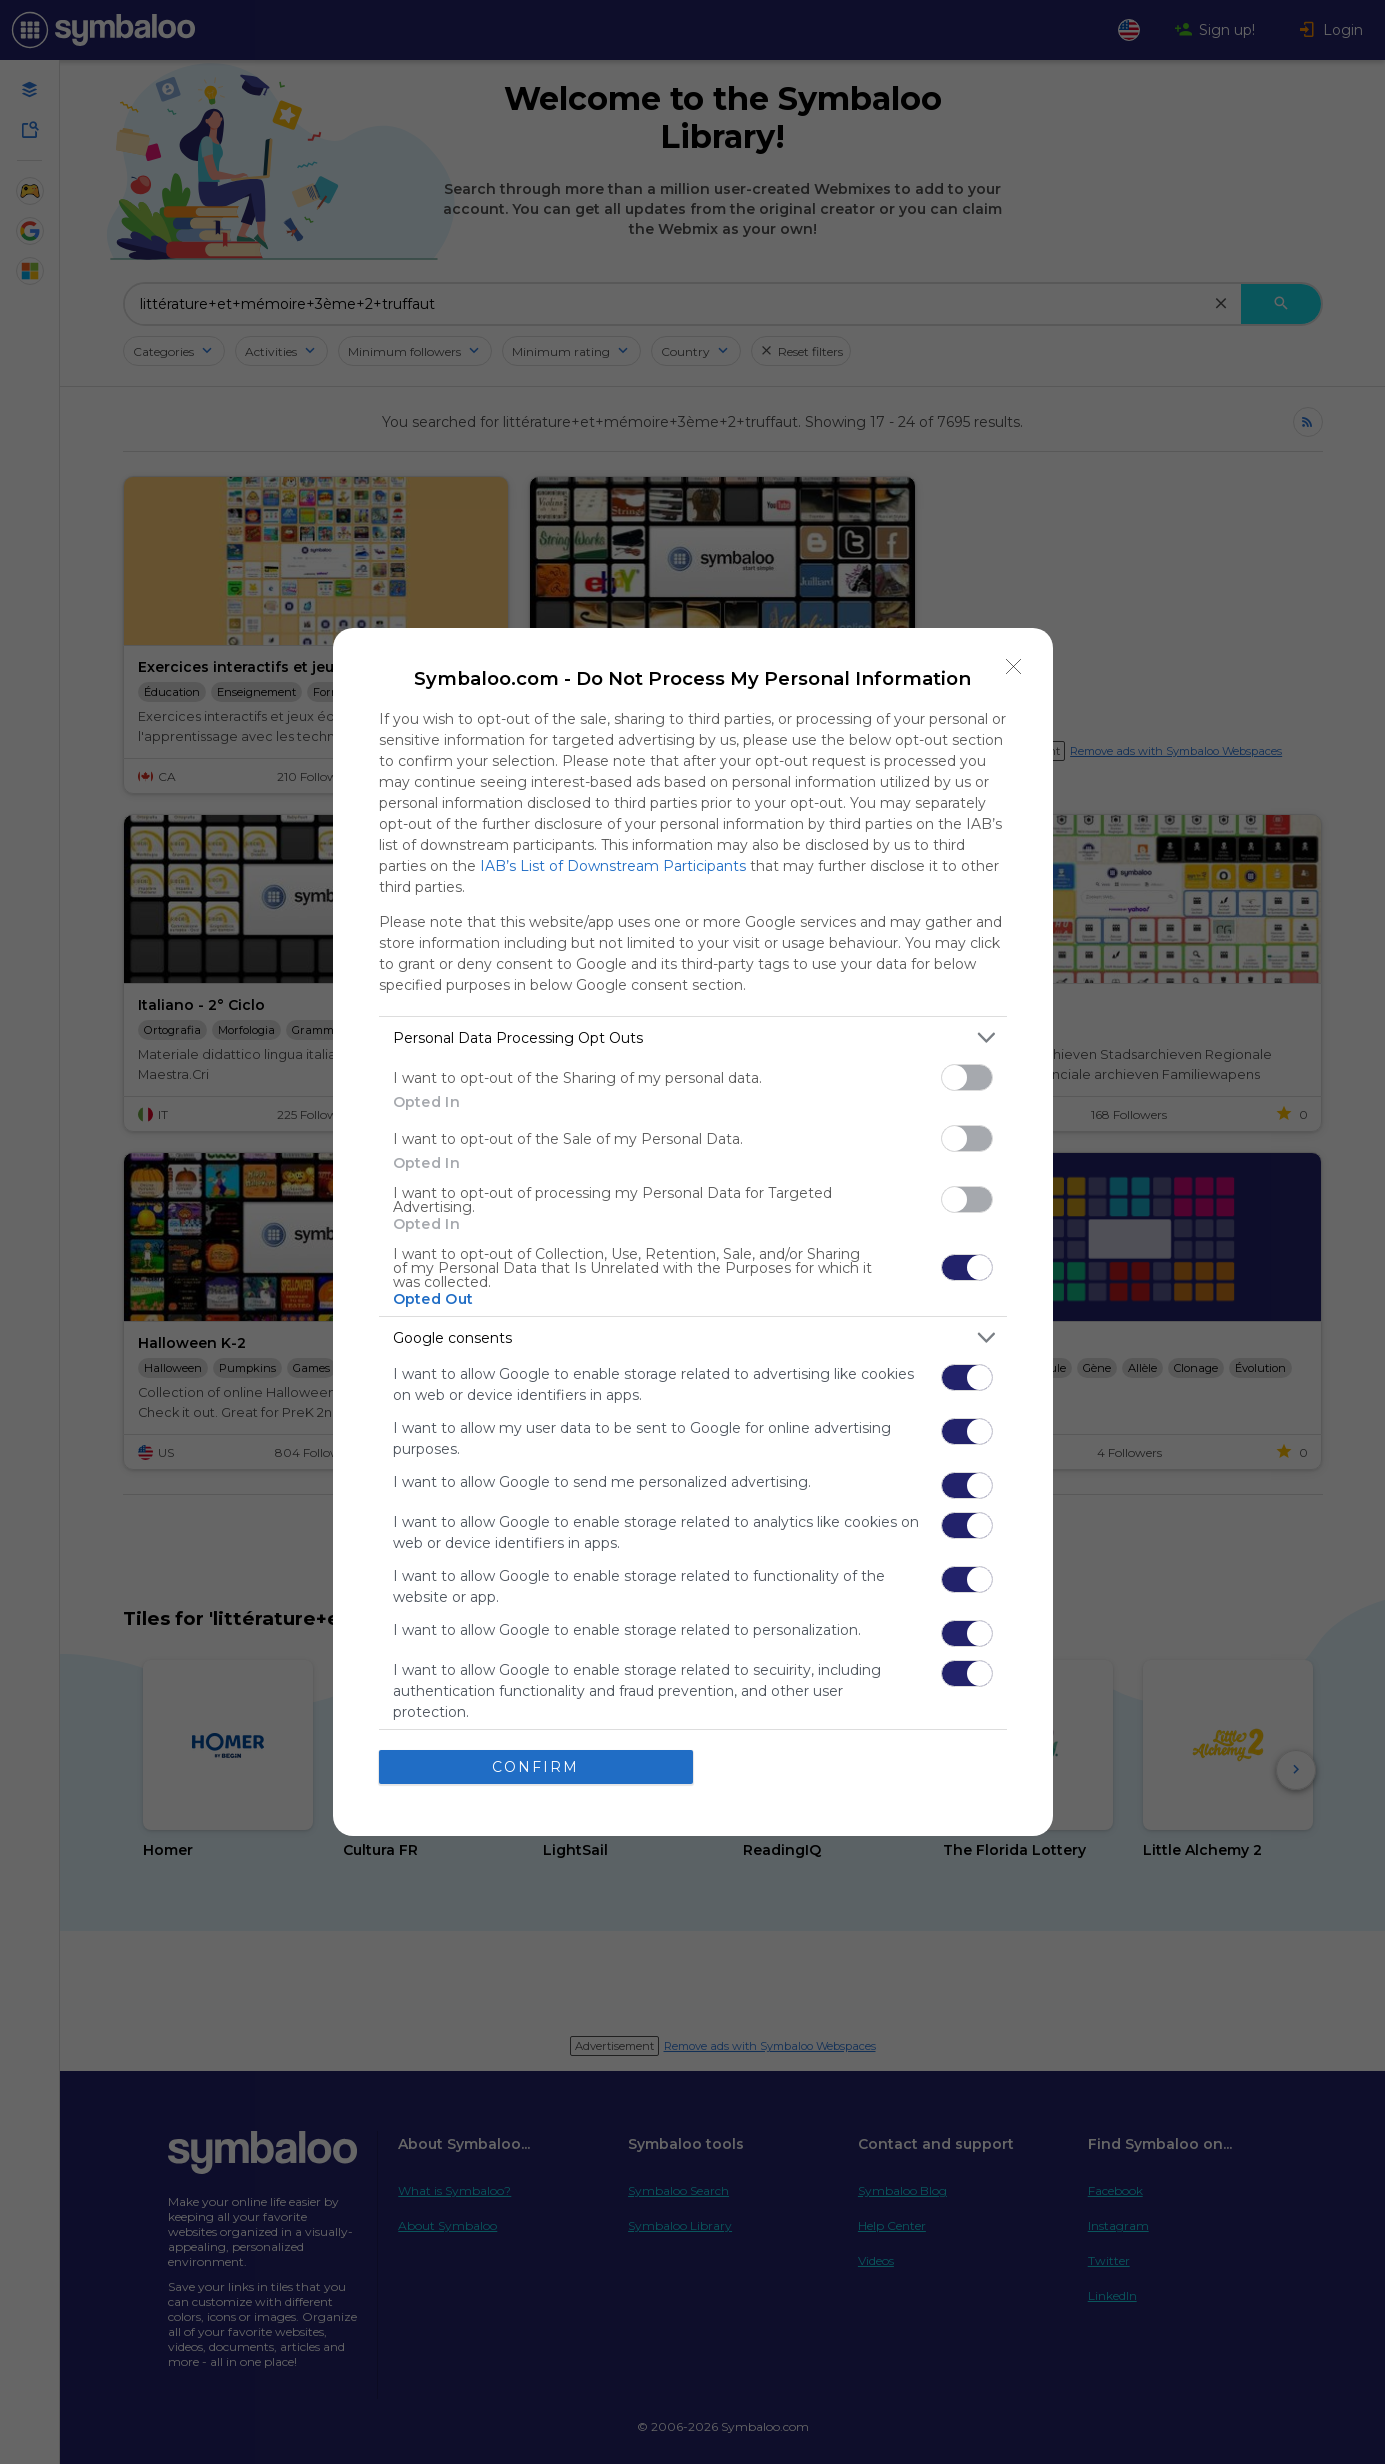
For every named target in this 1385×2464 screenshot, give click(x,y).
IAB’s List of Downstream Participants (613, 866)
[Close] (1014, 667)
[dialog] (693, 1232)
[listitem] (693, 1037)
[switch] (967, 1077)
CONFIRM (535, 1767)
